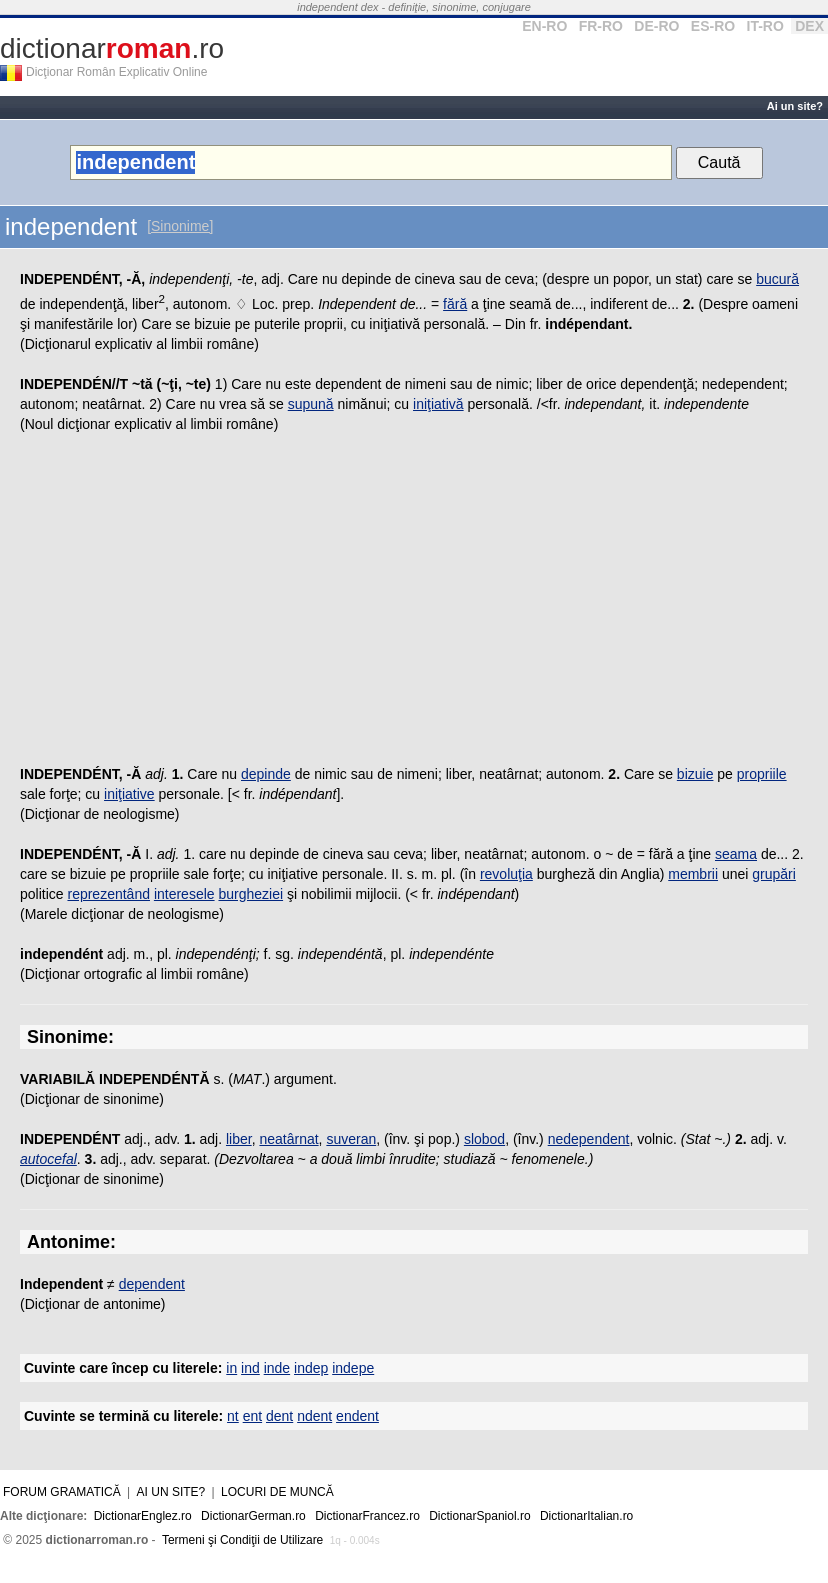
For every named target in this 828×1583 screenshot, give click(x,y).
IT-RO (765, 26)
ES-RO (713, 26)
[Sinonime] (180, 226)
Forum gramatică (62, 1492)
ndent (314, 1416)
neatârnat (288, 1139)
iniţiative (129, 794)
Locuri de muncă (277, 1492)
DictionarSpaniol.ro (479, 1516)
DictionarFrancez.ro (367, 1516)
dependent (152, 1284)
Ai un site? (795, 106)
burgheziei (250, 894)
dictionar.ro (112, 48)
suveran (351, 1139)
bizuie (695, 774)
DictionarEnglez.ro (143, 1516)
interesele (184, 894)
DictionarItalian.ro (586, 1516)
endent (357, 1416)
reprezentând (108, 894)
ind (250, 1368)
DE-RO (656, 26)
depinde (266, 774)
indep (311, 1368)
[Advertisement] (414, 604)
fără (455, 304)
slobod (484, 1139)
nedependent (589, 1139)
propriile (762, 774)
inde (277, 1368)
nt (233, 1416)
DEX (809, 26)
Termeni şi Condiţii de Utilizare (242, 1540)
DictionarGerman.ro (253, 1516)
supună (311, 404)
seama (736, 854)
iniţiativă (438, 404)
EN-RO (544, 26)
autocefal (48, 1159)
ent (252, 1416)
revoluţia (506, 874)
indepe (353, 1368)
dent (279, 1416)
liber (239, 1139)
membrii (693, 874)
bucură (777, 279)
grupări (774, 874)
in (231, 1368)
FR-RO (601, 26)
